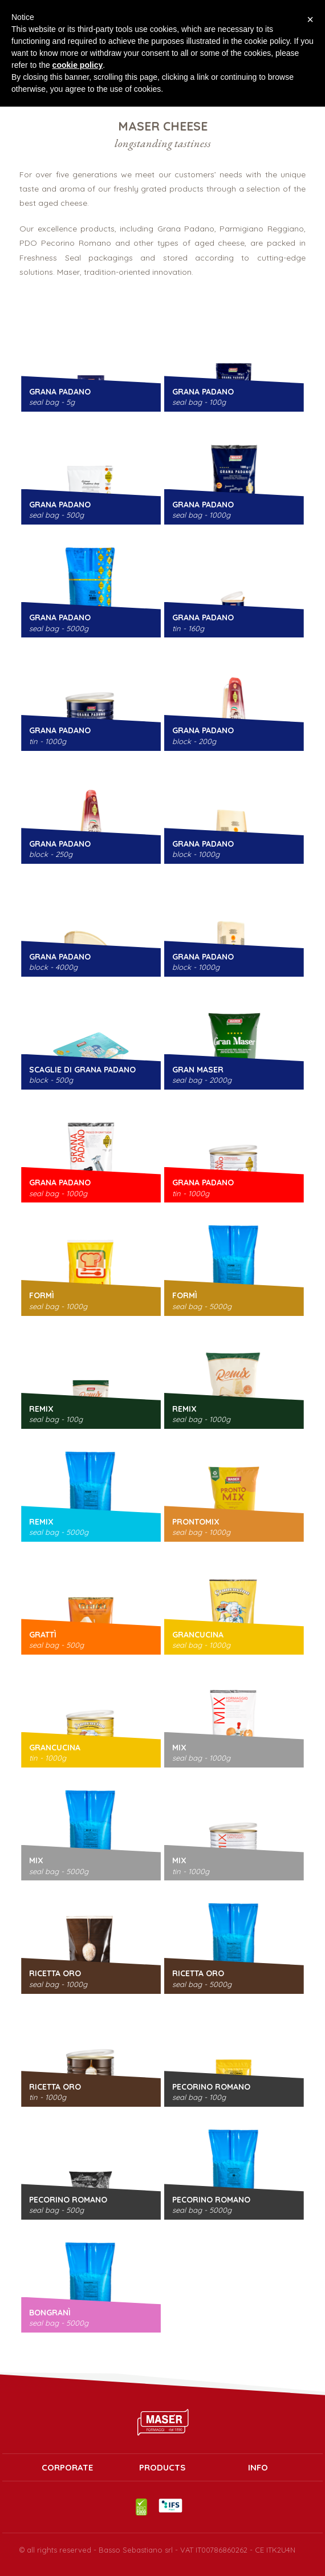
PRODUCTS (162, 2468)
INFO (258, 2468)
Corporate (67, 2468)
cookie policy (77, 65)
